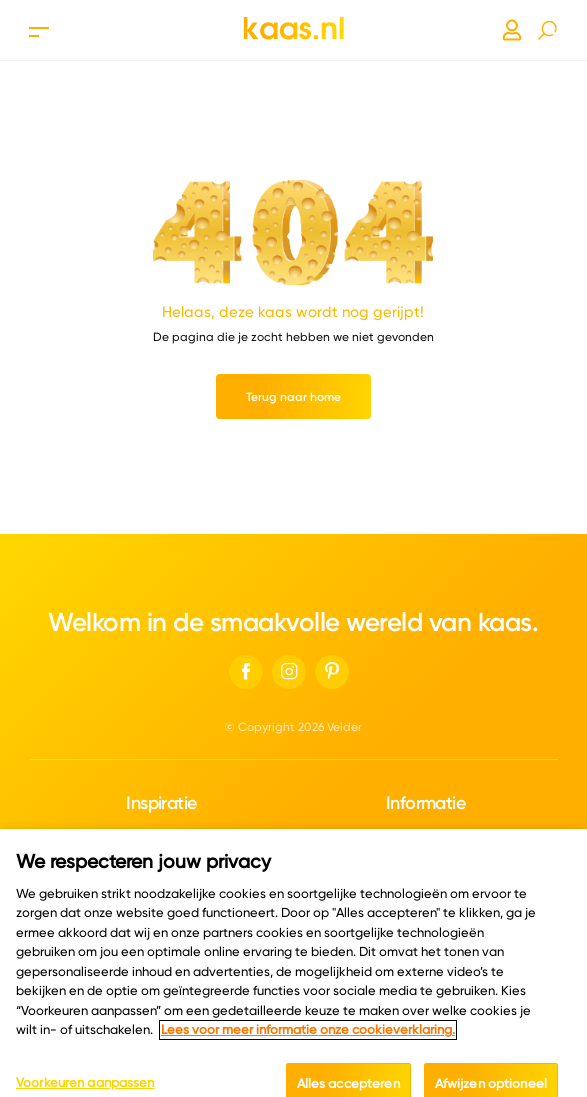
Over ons (425, 835)
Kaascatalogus (161, 835)
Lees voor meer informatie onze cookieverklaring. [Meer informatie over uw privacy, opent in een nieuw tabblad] (308, 1042)
